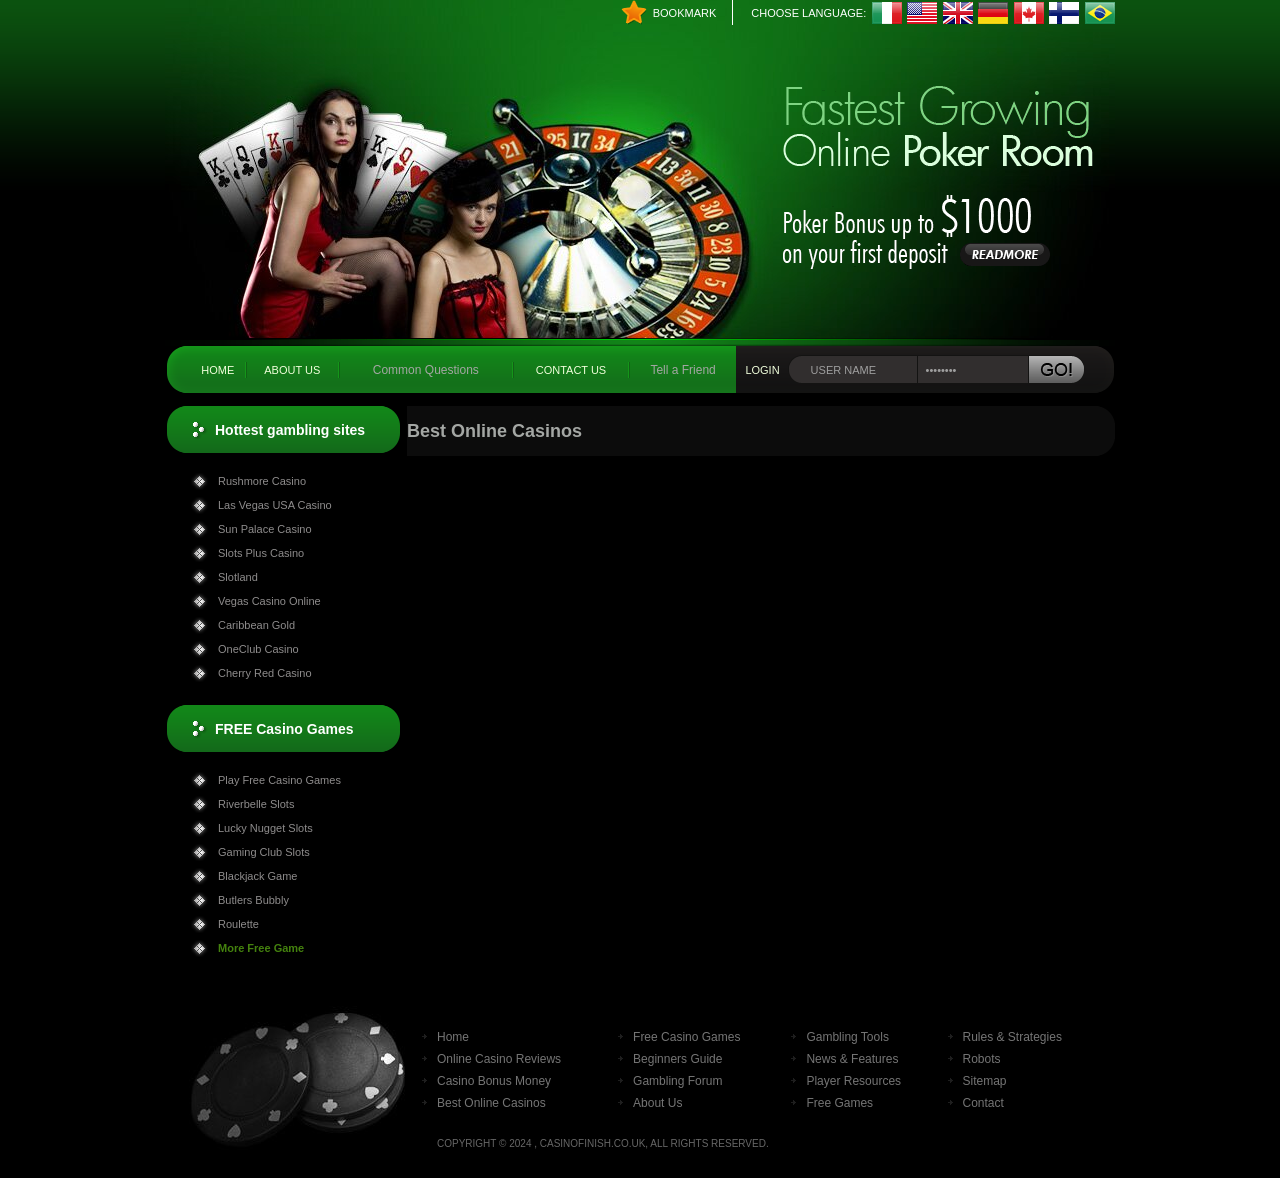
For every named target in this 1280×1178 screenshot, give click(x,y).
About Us (292, 370)
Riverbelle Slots (256, 804)
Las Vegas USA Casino (275, 505)
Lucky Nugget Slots (265, 828)
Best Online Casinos (491, 1103)
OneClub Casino (258, 649)
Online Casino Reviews (499, 1059)
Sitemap (985, 1081)
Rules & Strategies (1012, 1037)
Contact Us (571, 370)
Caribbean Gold (256, 625)
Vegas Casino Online (269, 601)
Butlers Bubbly (253, 900)
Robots (982, 1059)
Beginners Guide (677, 1059)
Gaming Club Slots (264, 852)
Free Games (839, 1103)
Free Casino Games (686, 1037)
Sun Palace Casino (265, 529)
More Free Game (261, 948)
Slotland (238, 577)
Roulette (238, 924)
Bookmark (685, 13)
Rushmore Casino (262, 481)
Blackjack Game (257, 876)
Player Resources (853, 1081)
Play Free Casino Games (279, 780)
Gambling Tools (847, 1037)
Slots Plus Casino (261, 553)
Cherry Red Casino (265, 673)
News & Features (852, 1059)
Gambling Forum (677, 1081)
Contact (983, 1103)
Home (217, 370)
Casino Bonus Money (494, 1081)
